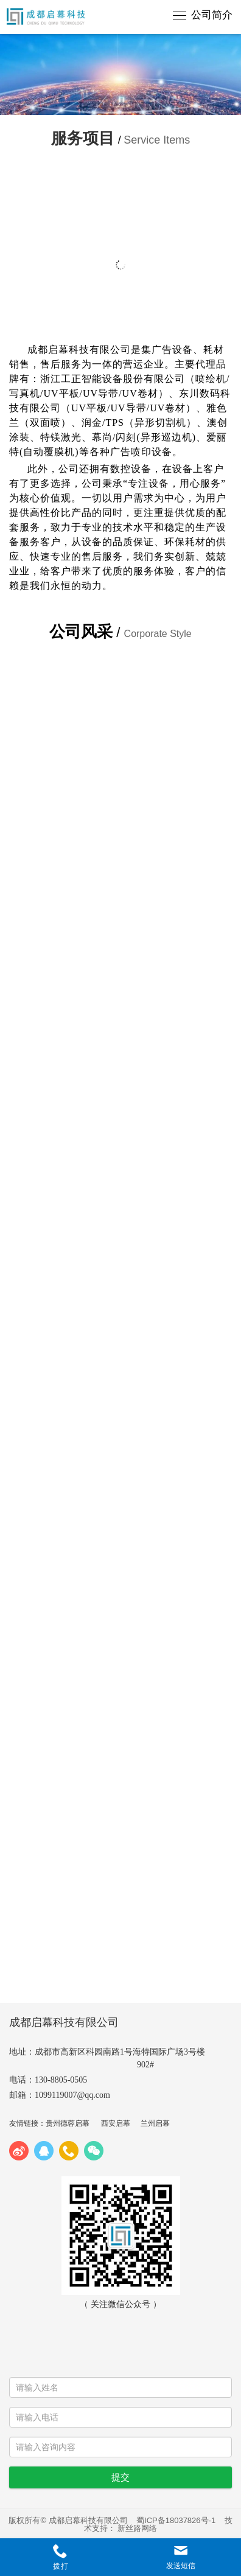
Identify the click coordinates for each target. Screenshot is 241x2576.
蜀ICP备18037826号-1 (175, 2520)
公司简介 (211, 15)
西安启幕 (115, 2123)
